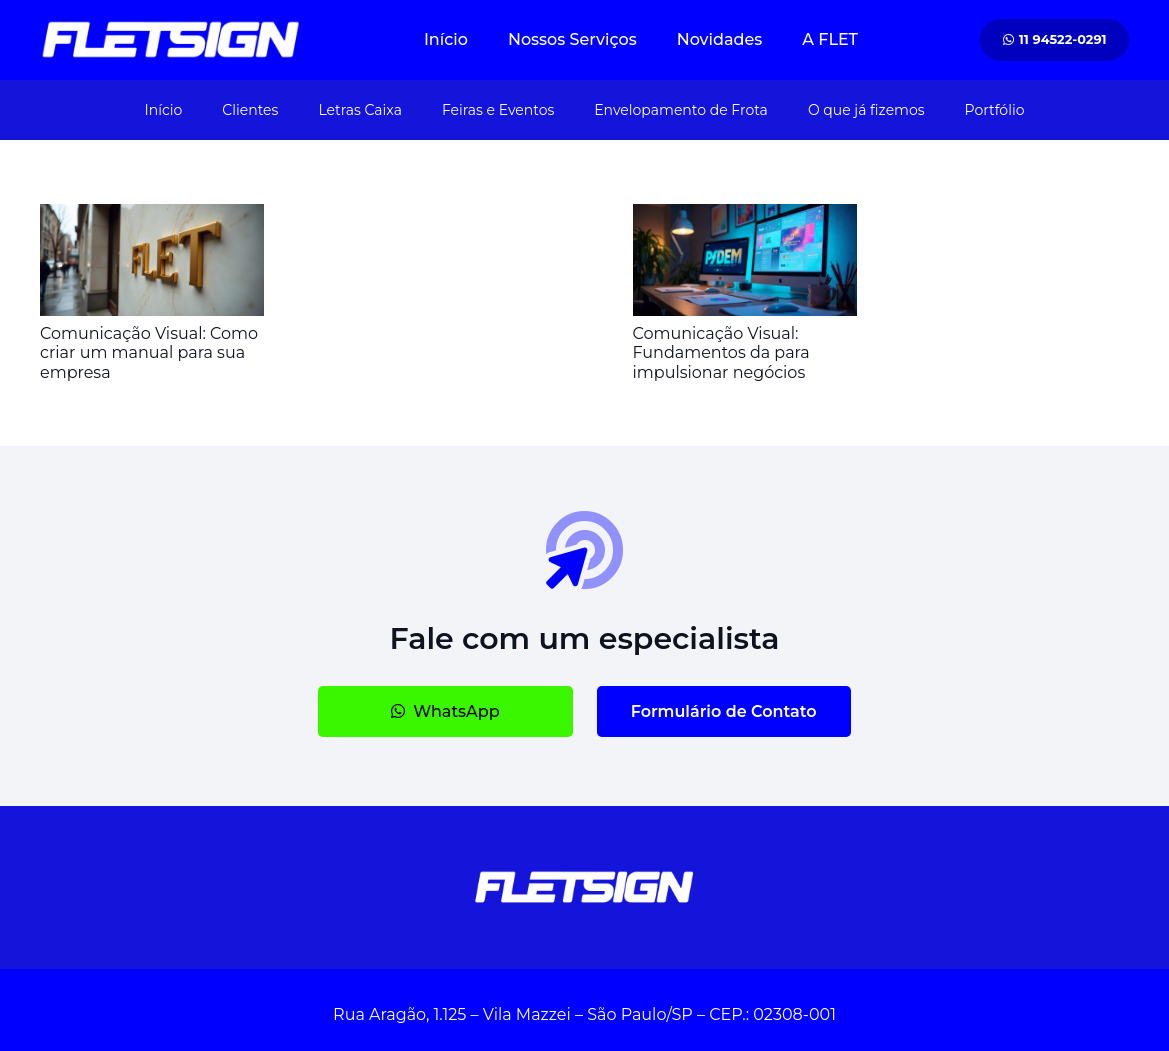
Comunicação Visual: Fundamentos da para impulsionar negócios (721, 352)
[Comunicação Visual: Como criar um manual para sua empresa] (152, 217)
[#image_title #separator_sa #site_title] (171, 40)
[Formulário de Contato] (724, 711)
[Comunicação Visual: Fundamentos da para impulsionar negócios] (745, 217)
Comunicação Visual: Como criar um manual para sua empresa (149, 352)
